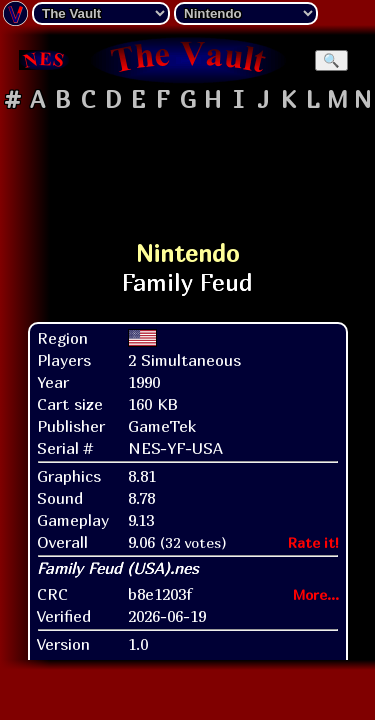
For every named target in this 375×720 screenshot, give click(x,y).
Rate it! (313, 542)
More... (316, 594)
